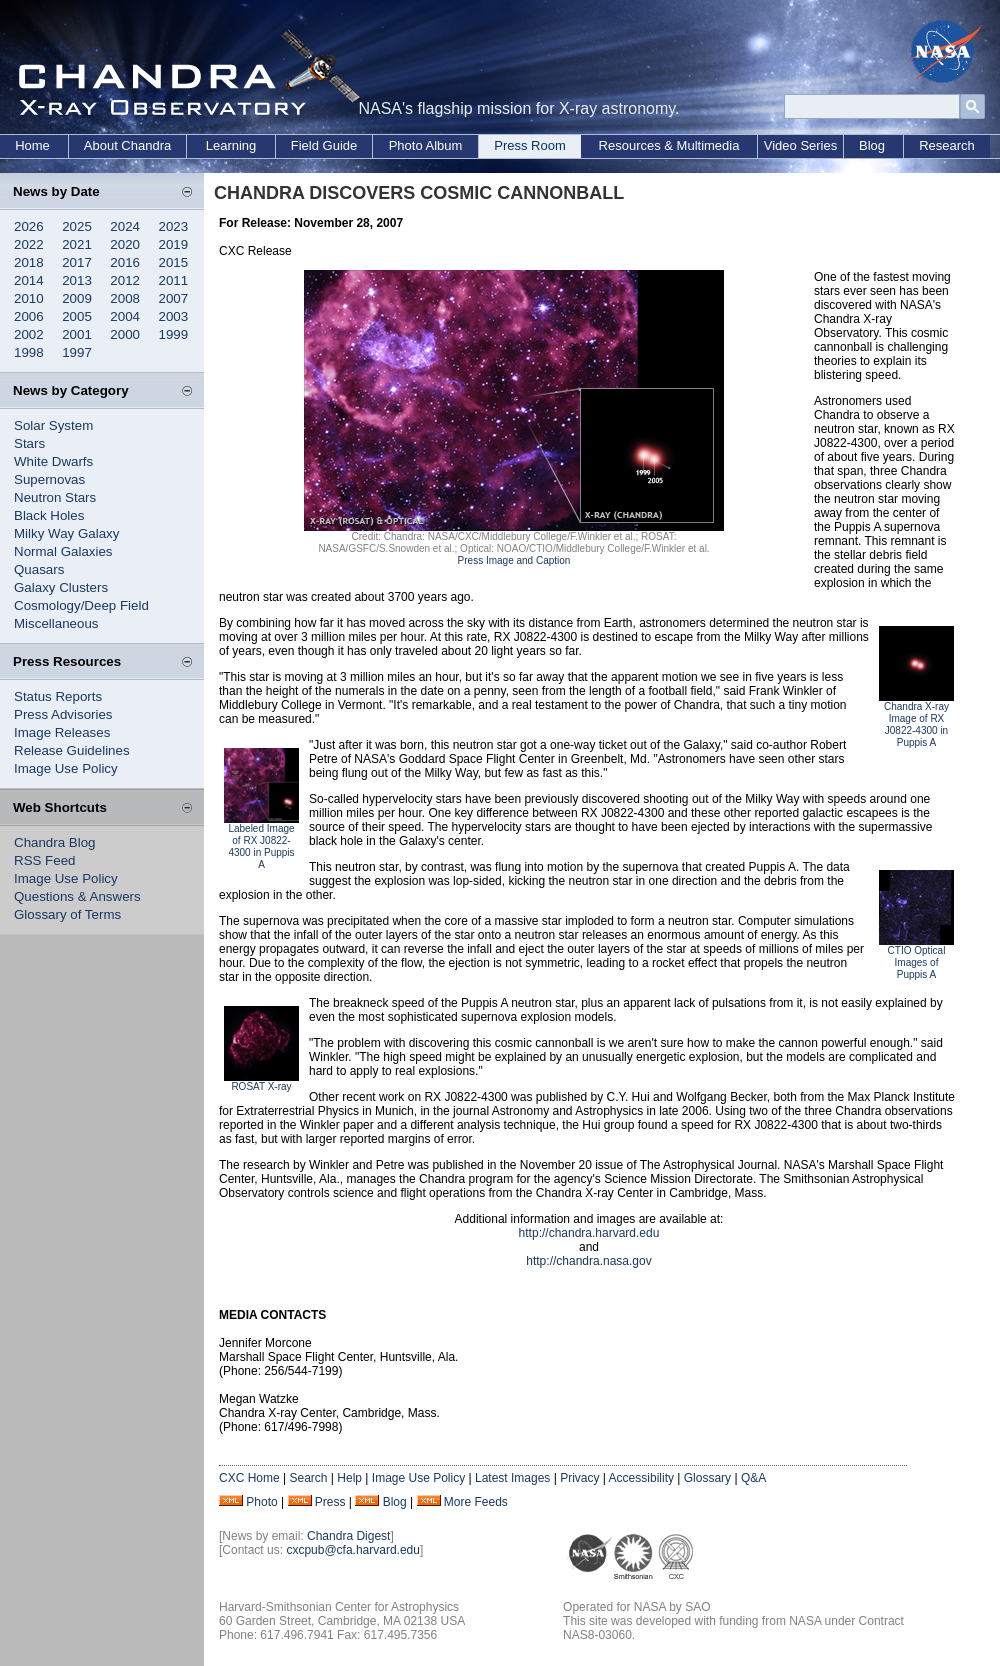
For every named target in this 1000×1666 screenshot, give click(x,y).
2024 (125, 226)
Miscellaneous (56, 623)
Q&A (753, 1478)
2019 (174, 244)
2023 (174, 226)
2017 (77, 262)
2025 (77, 226)
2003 (174, 316)
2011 (174, 280)
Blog (872, 145)
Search (308, 1478)
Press (330, 1502)
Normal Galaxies (63, 551)
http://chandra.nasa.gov (588, 1261)
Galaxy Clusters (61, 587)
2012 (125, 280)
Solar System (53, 425)
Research (947, 145)
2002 (29, 334)
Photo (261, 1502)
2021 (77, 244)
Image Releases (62, 732)
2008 (125, 298)
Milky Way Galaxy (66, 533)
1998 (29, 352)
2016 (125, 262)
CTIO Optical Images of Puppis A (917, 962)
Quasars (39, 569)
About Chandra (127, 145)
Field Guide (324, 145)
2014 (29, 280)
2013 (77, 280)
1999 (174, 334)
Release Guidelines (72, 750)
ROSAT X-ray (261, 1086)
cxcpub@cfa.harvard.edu (353, 1550)
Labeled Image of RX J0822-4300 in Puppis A (261, 846)
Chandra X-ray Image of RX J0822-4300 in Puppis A (916, 724)
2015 (174, 262)
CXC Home (249, 1478)
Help (349, 1478)
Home (32, 145)
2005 (77, 316)
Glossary (707, 1478)
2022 (29, 244)
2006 (29, 316)
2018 (29, 262)
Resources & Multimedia (669, 145)
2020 (125, 244)
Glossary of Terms (67, 914)
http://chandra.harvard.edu (589, 1233)
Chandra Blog (55, 842)
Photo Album (426, 145)
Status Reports (58, 696)
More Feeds (476, 1502)
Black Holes (49, 515)
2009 (77, 298)
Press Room (530, 145)
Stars (29, 443)
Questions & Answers (77, 896)
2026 (29, 226)
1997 (77, 352)
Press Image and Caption (514, 560)
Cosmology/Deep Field (81, 605)
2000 (125, 334)
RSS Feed (45, 860)
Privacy (579, 1478)
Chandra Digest (348, 1536)
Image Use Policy (66, 768)
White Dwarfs (53, 461)
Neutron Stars (55, 497)
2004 (125, 316)
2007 (174, 298)
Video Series (800, 145)
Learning (231, 145)
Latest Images (512, 1478)
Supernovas (49, 479)
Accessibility (641, 1478)
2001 (77, 334)
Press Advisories (63, 714)
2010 (29, 298)
